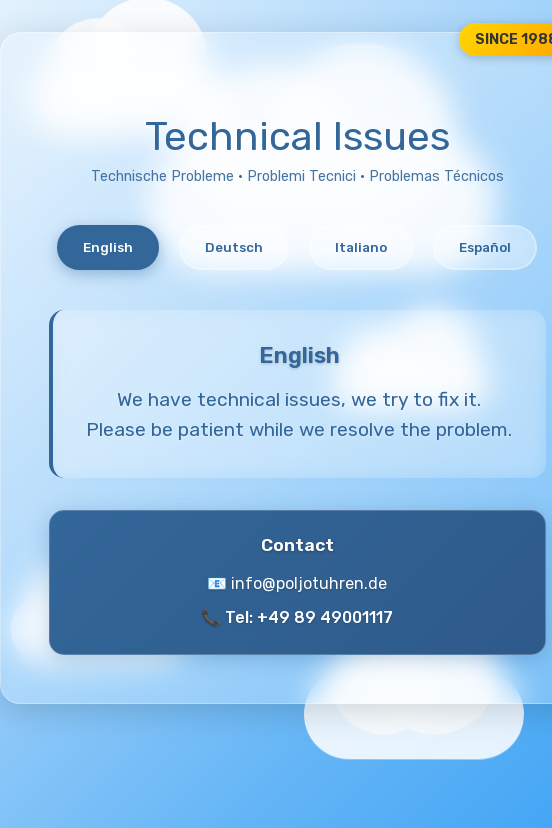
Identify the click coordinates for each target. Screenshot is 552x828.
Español (485, 247)
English (108, 247)
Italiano (361, 247)
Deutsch (234, 247)
